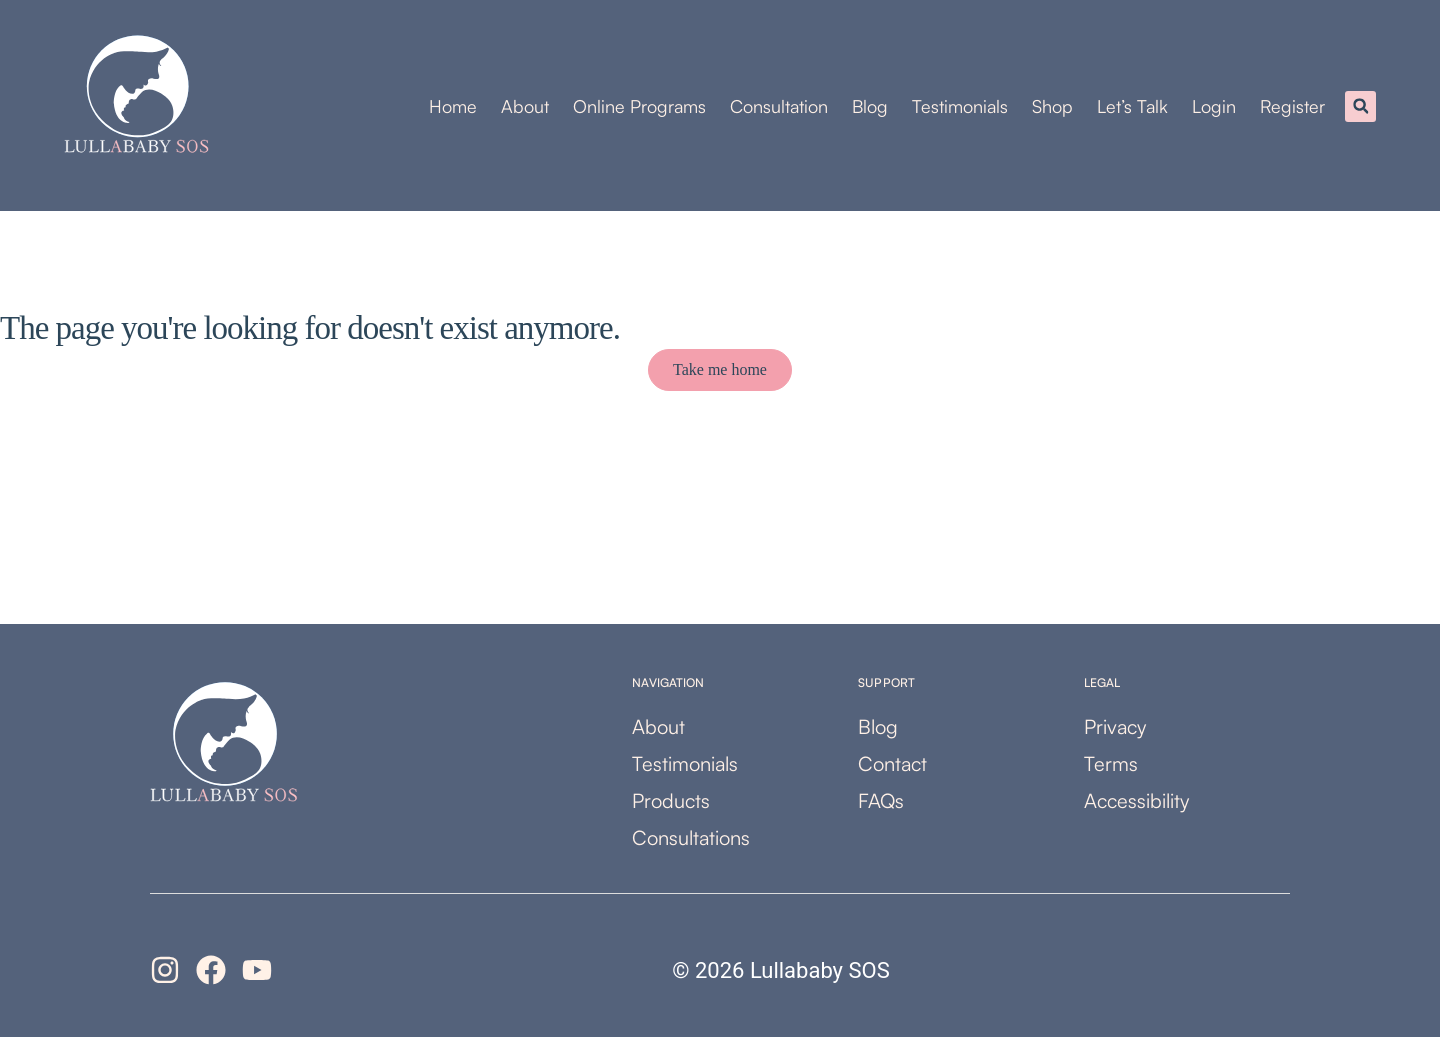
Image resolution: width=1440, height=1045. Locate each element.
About (525, 110)
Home (453, 110)
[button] (1360, 110)
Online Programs (639, 110)
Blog (870, 110)
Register (1292, 110)
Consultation (779, 110)
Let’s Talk (1132, 110)
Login (1214, 110)
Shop (1052, 110)
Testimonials (960, 110)
